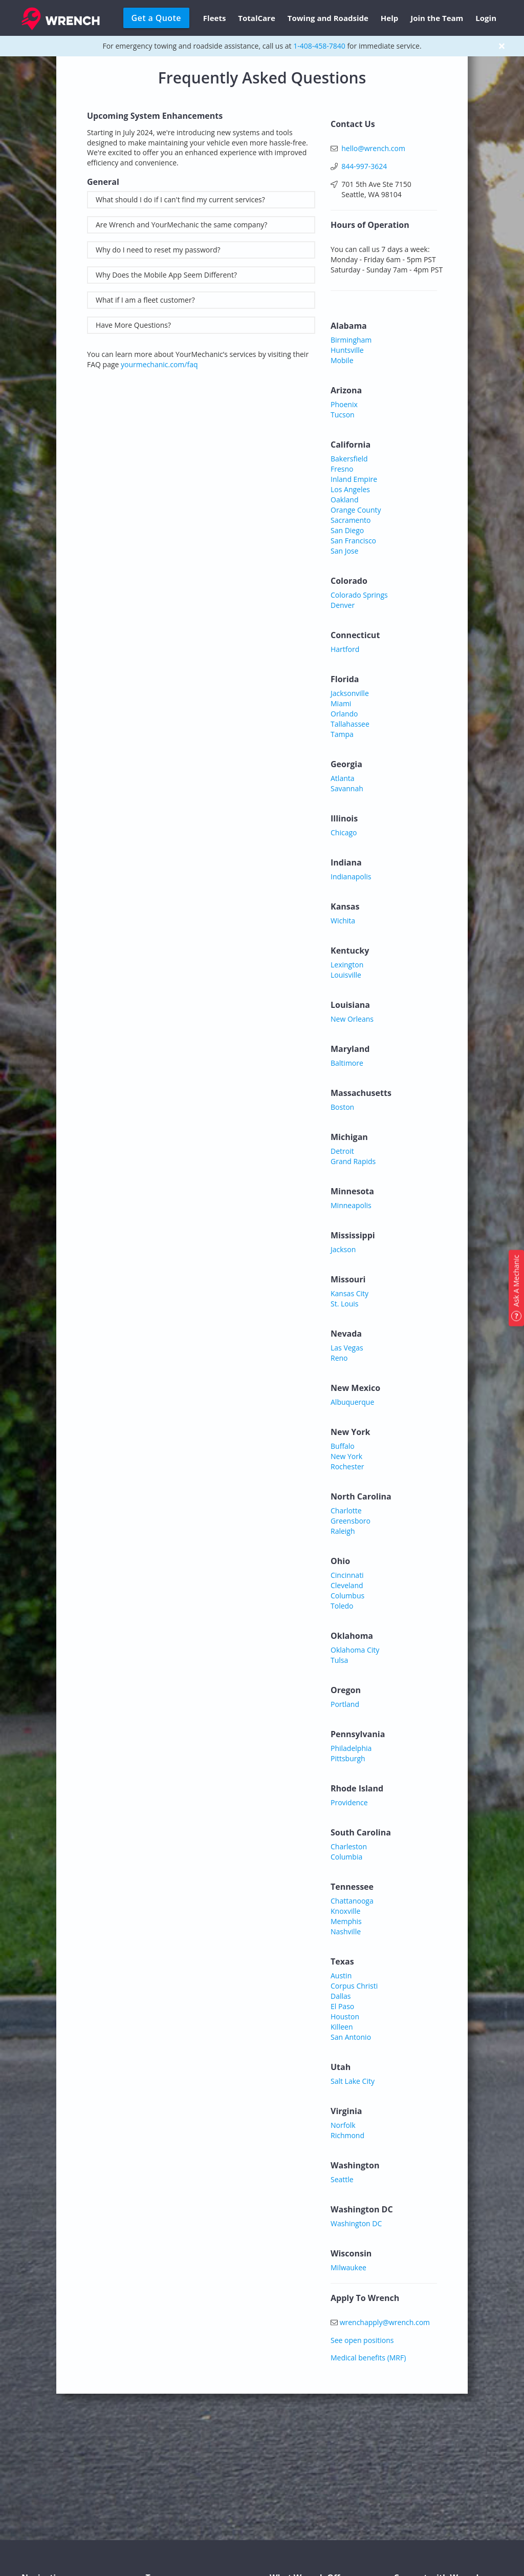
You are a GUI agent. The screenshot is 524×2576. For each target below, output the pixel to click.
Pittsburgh (348, 1758)
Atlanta (343, 778)
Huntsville (347, 350)
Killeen (342, 2027)
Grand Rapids (353, 1161)
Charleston (349, 1846)
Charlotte (346, 1510)
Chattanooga (352, 1901)
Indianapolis (351, 876)
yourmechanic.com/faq (159, 364)
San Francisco (353, 540)
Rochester (347, 1466)
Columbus (347, 1595)
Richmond (347, 2135)
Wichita (343, 920)
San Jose (344, 551)
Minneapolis (351, 1205)
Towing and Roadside (328, 18)
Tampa (342, 734)
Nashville (346, 1931)
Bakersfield (349, 458)
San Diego (347, 530)
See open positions (362, 2340)
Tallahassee (350, 724)
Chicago (344, 832)
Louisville (346, 975)
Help (389, 18)
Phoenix (344, 404)
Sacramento (350, 520)
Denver (343, 605)
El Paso (342, 2006)
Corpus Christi (354, 1986)
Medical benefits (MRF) (368, 2357)
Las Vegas (347, 1348)
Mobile (342, 360)
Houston (345, 2016)
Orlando (344, 714)
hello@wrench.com (373, 148)
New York (346, 1456)
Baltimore (347, 1063)
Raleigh (343, 1531)
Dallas (341, 1996)
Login (485, 18)
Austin (341, 1975)
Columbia (346, 1857)
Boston (342, 1107)
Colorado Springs (359, 595)
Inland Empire (354, 479)
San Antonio (351, 2037)
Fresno (342, 469)
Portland (345, 1704)
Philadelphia (351, 1748)
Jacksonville (350, 693)
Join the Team (436, 18)
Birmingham (351, 340)
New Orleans (352, 1019)
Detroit (342, 1151)
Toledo (342, 1606)
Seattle (342, 2179)
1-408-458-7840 (319, 46)
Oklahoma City (355, 1650)
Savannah (347, 788)
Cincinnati (347, 1575)
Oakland (345, 499)
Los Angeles (350, 489)
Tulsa (339, 1660)
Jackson (343, 1249)
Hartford (345, 649)
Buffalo (343, 1446)
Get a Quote (156, 18)
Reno (339, 1358)
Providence (349, 1802)
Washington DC (356, 2223)
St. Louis (345, 1303)
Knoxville (345, 1911)
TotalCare (256, 18)
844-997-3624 (364, 166)
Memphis (346, 1921)
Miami (341, 703)
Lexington (347, 964)
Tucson (343, 414)
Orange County (356, 510)
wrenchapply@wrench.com (385, 2322)
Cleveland (347, 1585)
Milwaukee (348, 2267)
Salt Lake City (353, 2081)
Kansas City (349, 1293)
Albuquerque (352, 1402)
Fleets (214, 18)
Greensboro (350, 1521)
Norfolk (343, 2125)
